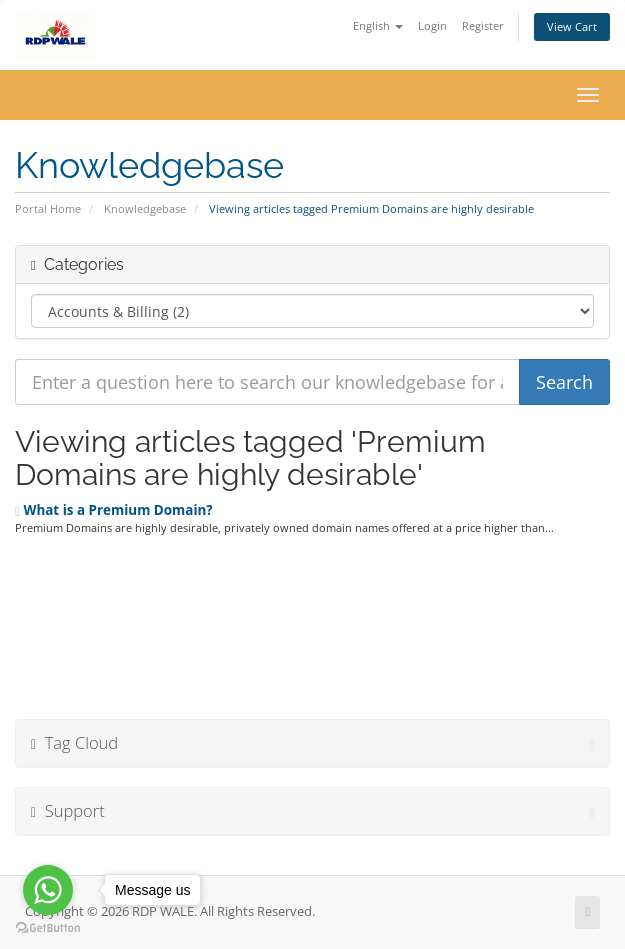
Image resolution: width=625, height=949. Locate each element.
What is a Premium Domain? (114, 510)
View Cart (572, 26)
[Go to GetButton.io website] (48, 928)
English (378, 25)
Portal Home (48, 208)
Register (483, 25)
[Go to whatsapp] (48, 890)
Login (432, 25)
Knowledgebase (145, 208)
